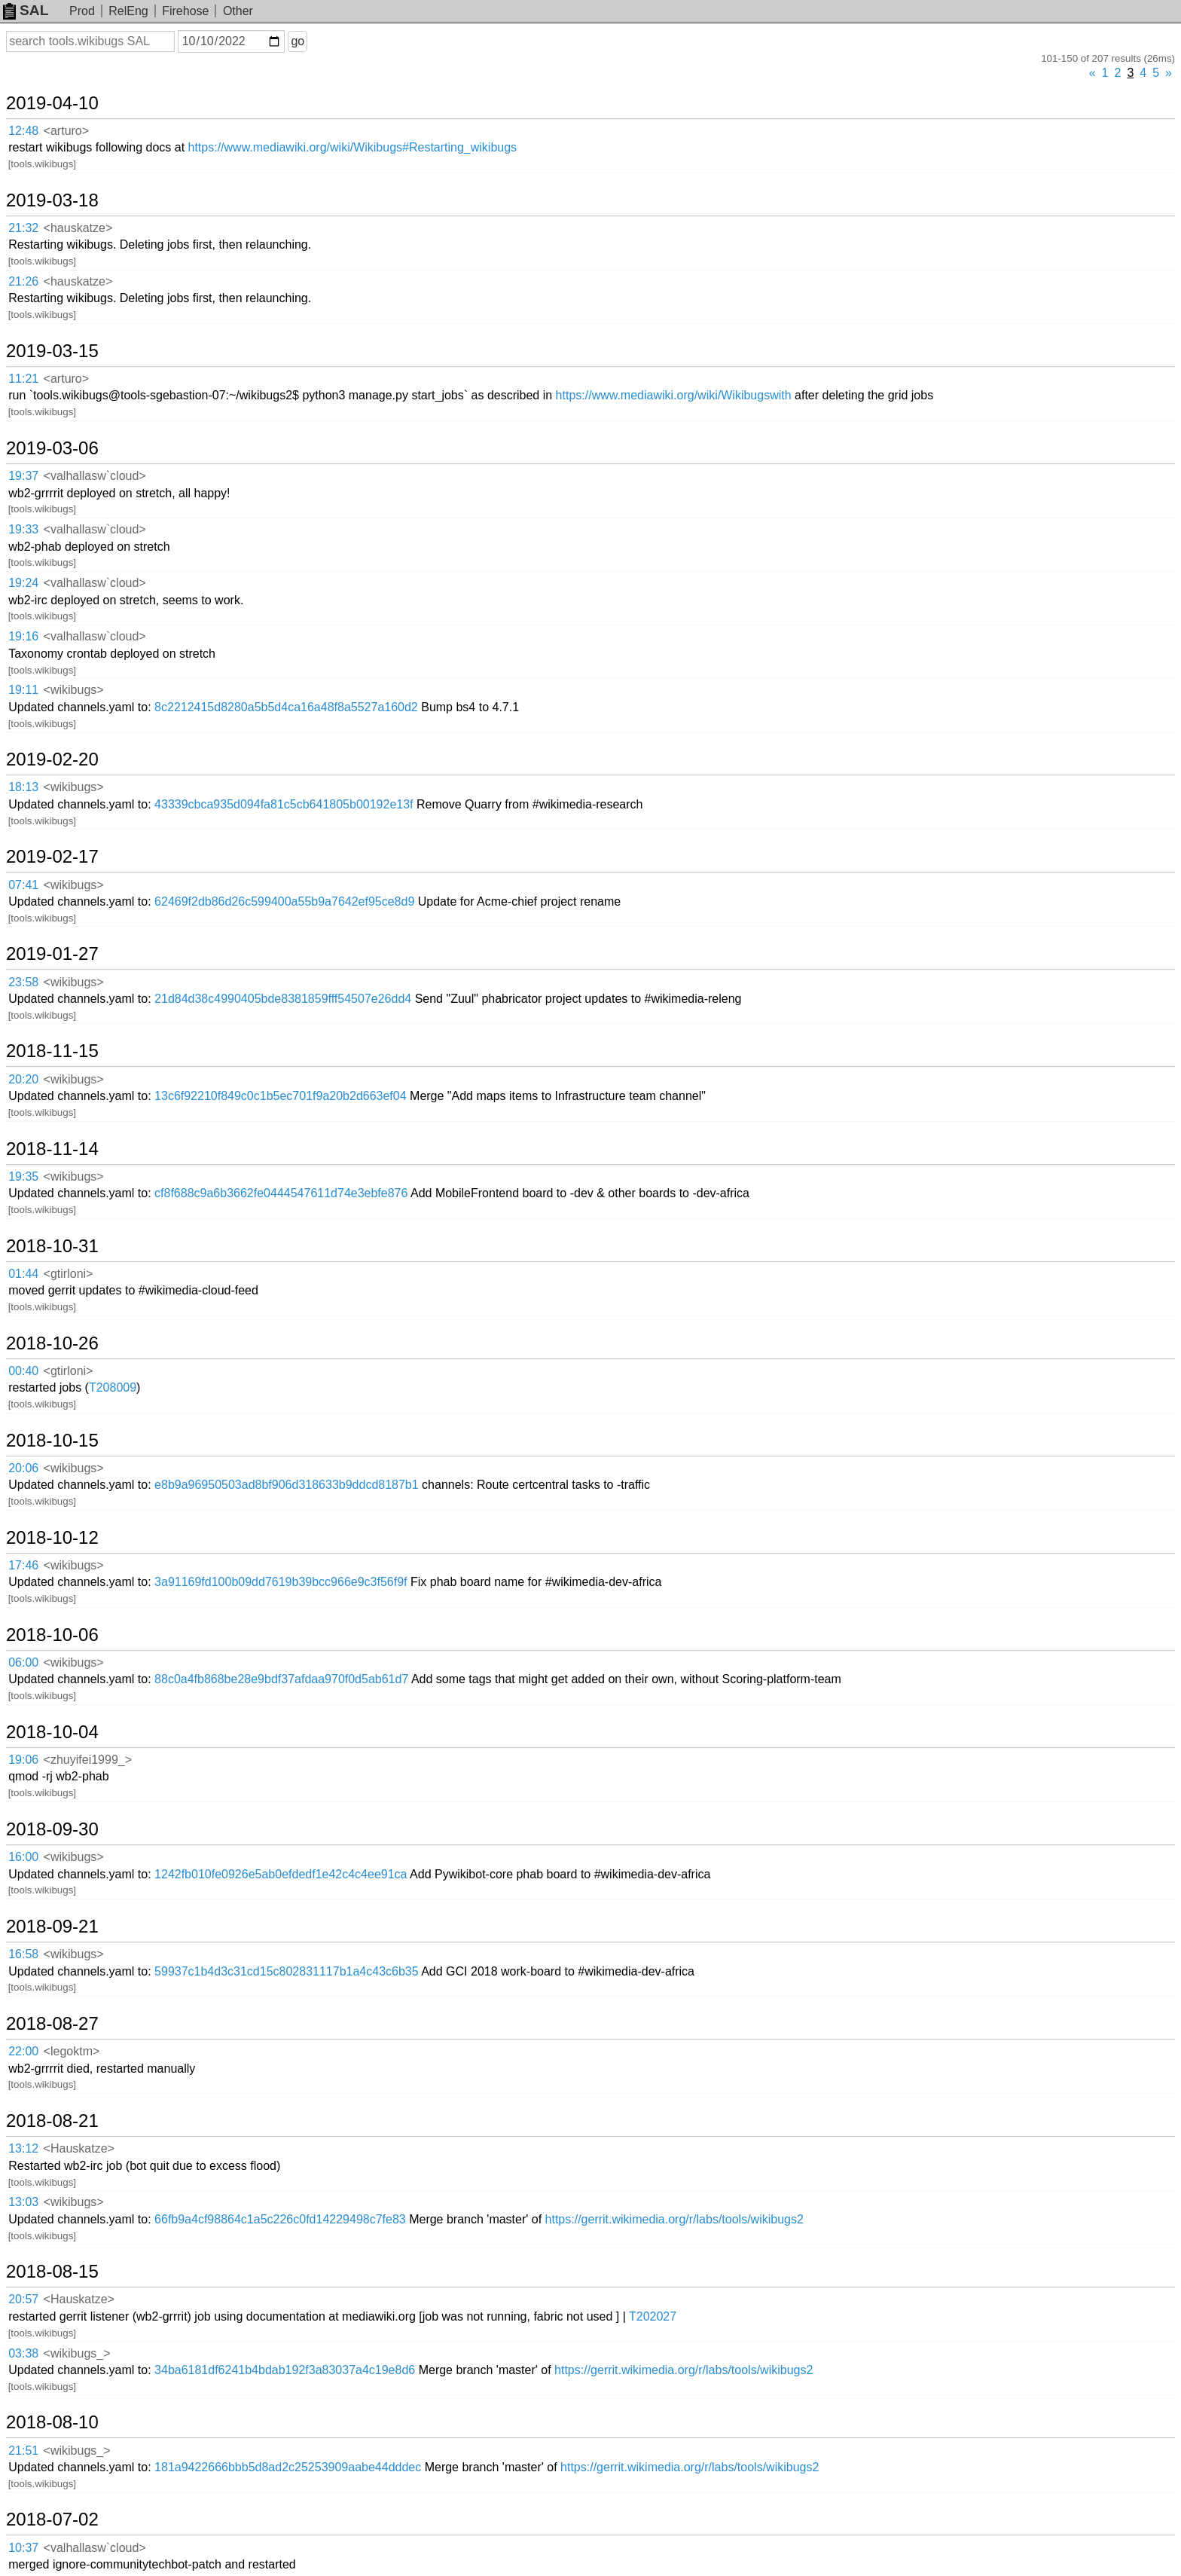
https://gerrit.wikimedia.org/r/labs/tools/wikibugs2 (674, 2219)
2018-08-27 (52, 2024)
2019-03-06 (52, 448)
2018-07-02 (52, 2519)
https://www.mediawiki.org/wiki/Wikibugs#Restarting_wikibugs (352, 147)
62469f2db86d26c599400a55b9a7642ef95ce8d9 (284, 901)
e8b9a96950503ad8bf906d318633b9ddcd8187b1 (286, 1484)
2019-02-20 (52, 759)
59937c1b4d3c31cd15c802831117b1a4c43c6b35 (286, 1971)
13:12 (23, 2148)
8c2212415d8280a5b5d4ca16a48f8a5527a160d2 (286, 707)
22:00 (23, 2051)
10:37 (23, 2547)
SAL (25, 10)
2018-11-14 (52, 1149)
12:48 (23, 130)
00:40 (23, 1370)
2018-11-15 (52, 1051)
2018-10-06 (52, 1635)
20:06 (23, 1468)
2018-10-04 (52, 1732)
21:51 (23, 2450)
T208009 (112, 1387)
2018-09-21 (52, 1927)
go (297, 41)
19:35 (23, 1176)
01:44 (23, 1273)
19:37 (23, 475)
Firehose (185, 11)
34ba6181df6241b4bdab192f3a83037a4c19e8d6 (284, 2370)
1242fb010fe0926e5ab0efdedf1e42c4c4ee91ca (280, 1874)
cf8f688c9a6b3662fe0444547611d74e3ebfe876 (280, 1193)
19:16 (23, 636)
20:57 (23, 2299)
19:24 (23, 582)
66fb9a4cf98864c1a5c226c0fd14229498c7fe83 (280, 2219)
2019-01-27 (52, 954)
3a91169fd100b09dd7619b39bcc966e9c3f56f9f (280, 1581)
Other (238, 11)
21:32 (23, 228)
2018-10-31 (52, 1246)
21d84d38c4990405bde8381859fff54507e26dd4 (282, 998)
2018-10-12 (52, 1538)
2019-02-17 (52, 857)
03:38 (23, 2353)
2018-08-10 (52, 2422)
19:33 (23, 529)
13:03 (23, 2202)
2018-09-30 (52, 1829)
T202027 (652, 2316)
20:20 (23, 1079)
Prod (82, 11)
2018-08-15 (52, 2272)
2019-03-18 (52, 200)
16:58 (23, 1954)
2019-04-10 (52, 103)
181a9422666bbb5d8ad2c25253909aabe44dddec (287, 2467)
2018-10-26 (52, 1343)
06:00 (23, 1662)
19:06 (23, 1759)
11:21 (23, 378)
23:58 (23, 982)
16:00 (23, 1856)
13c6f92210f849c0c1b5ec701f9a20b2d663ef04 (280, 1095)
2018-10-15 (52, 1441)
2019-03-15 (52, 351)
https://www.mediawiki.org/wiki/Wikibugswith (674, 395)
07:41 (23, 885)
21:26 (23, 281)
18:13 (23, 787)
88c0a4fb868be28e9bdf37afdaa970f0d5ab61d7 (281, 1679)
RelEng (128, 11)
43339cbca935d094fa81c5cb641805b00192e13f (283, 804)
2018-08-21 (52, 2121)
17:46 (23, 1565)
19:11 (23, 689)
